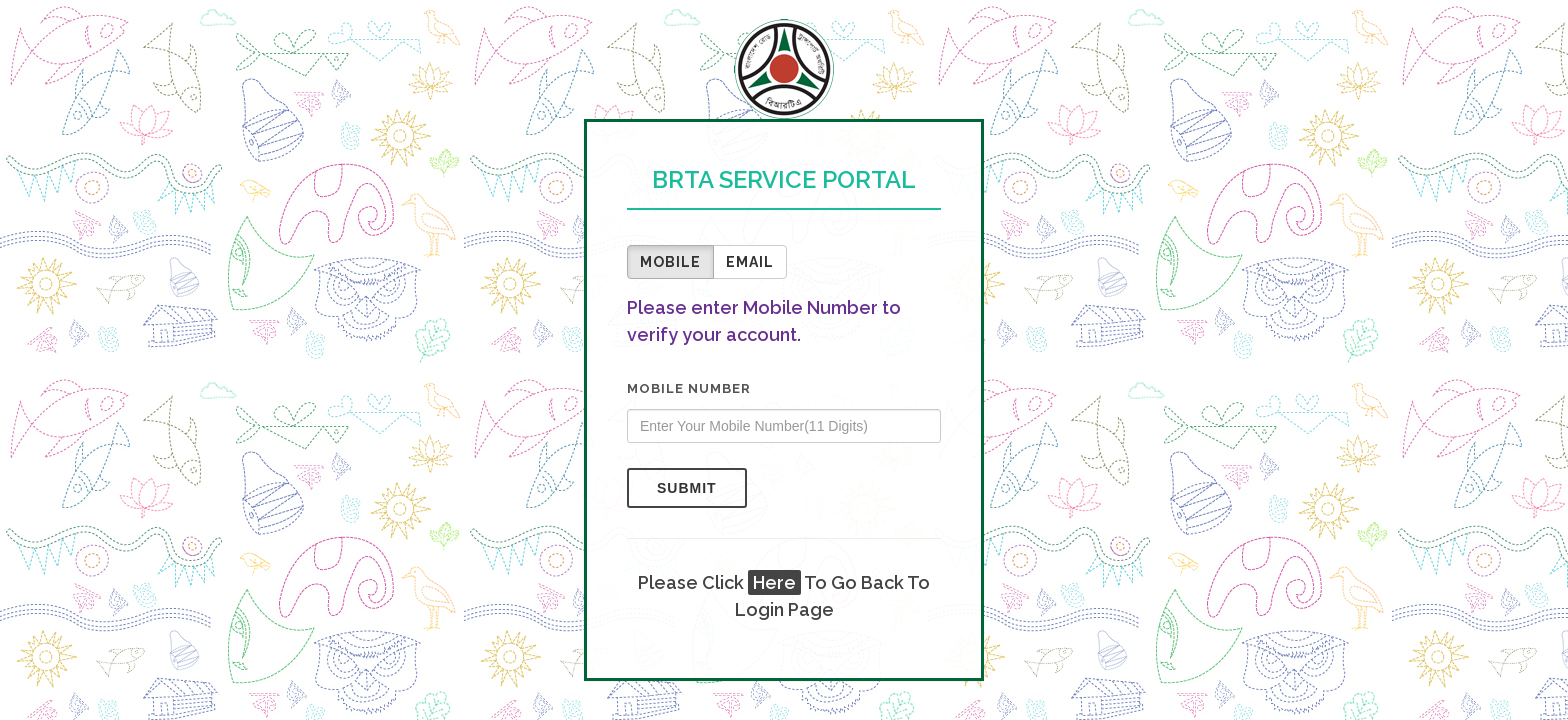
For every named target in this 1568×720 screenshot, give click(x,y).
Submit (687, 488)
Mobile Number (689, 388)
